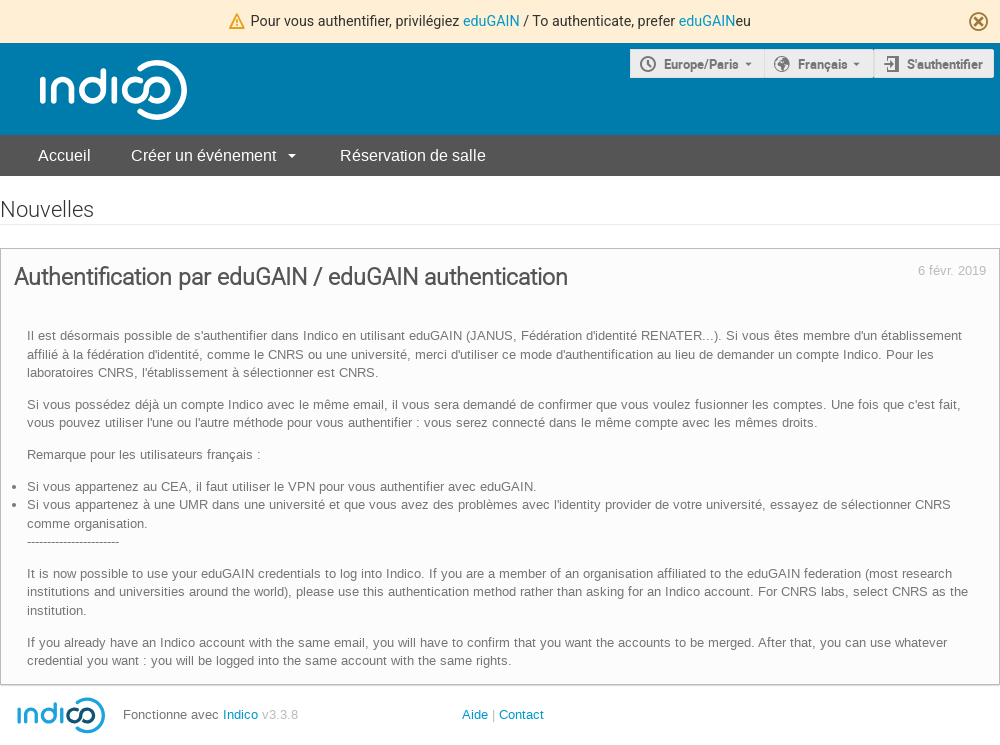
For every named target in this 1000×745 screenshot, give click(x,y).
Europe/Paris (701, 64)
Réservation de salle (413, 155)
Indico (240, 714)
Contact (521, 714)
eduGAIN (491, 21)
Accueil (64, 155)
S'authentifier (945, 64)
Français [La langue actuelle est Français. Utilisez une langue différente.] (823, 64)
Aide (475, 714)
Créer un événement (203, 155)
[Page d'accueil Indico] (93, 89)
